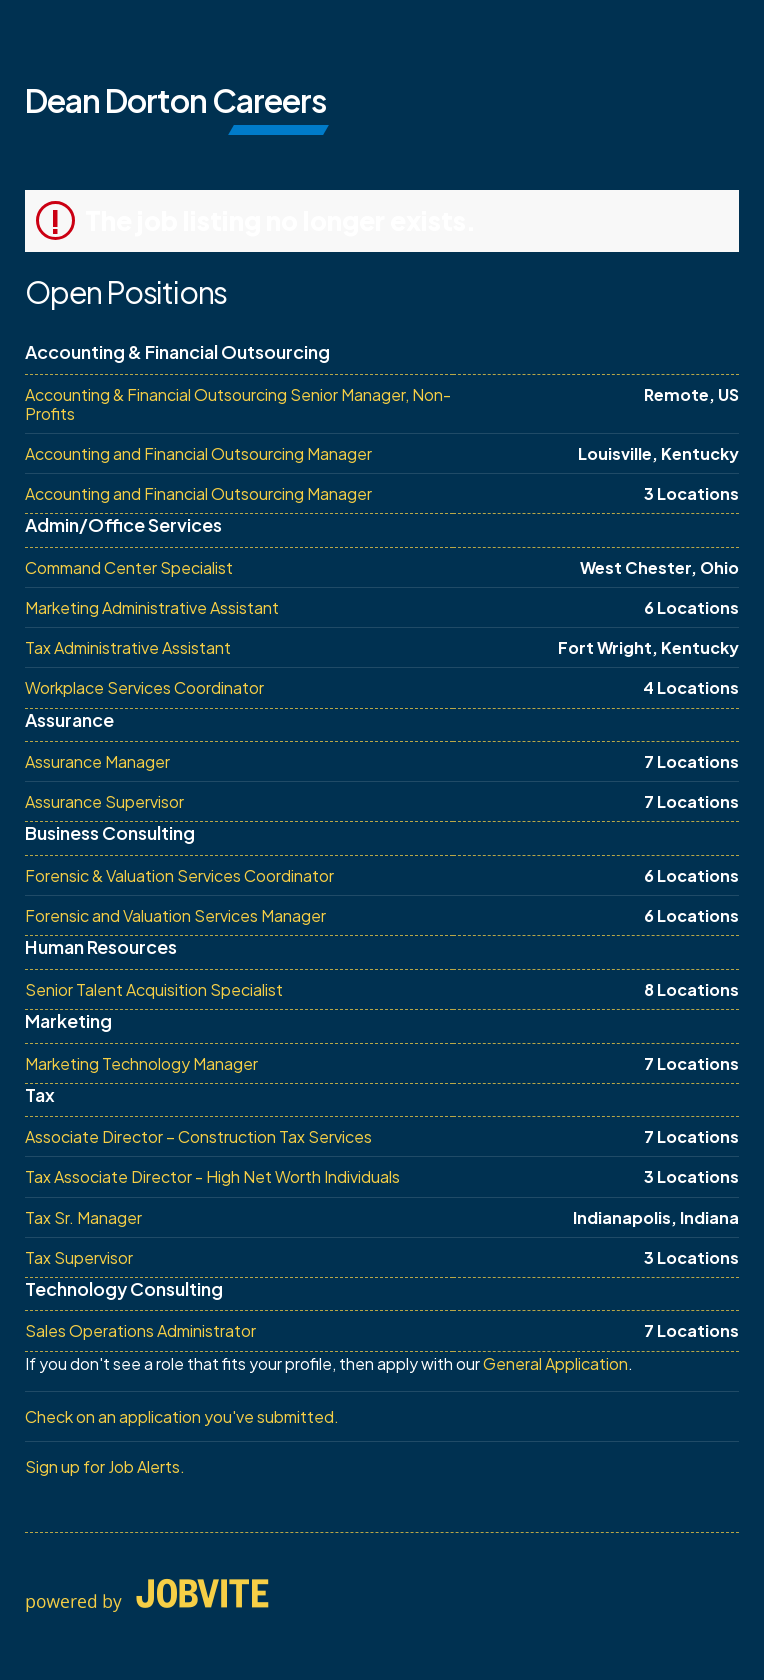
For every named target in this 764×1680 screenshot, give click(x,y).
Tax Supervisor (79, 1257)
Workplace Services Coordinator (144, 687)
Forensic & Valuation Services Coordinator (179, 875)
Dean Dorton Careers (175, 100)
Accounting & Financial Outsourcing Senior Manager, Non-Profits (238, 404)
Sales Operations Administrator (140, 1330)
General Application (555, 1363)
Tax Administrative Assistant (128, 647)
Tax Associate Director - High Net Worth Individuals (212, 1176)
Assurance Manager (97, 761)
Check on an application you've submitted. (182, 1416)
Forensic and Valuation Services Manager (175, 915)
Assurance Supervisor (104, 801)
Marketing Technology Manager (141, 1063)
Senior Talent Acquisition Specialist (154, 989)
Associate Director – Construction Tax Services (198, 1136)
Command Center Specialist (129, 567)
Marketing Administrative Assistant (152, 607)
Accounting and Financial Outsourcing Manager (198, 453)
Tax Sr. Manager (83, 1217)
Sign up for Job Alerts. (105, 1466)
